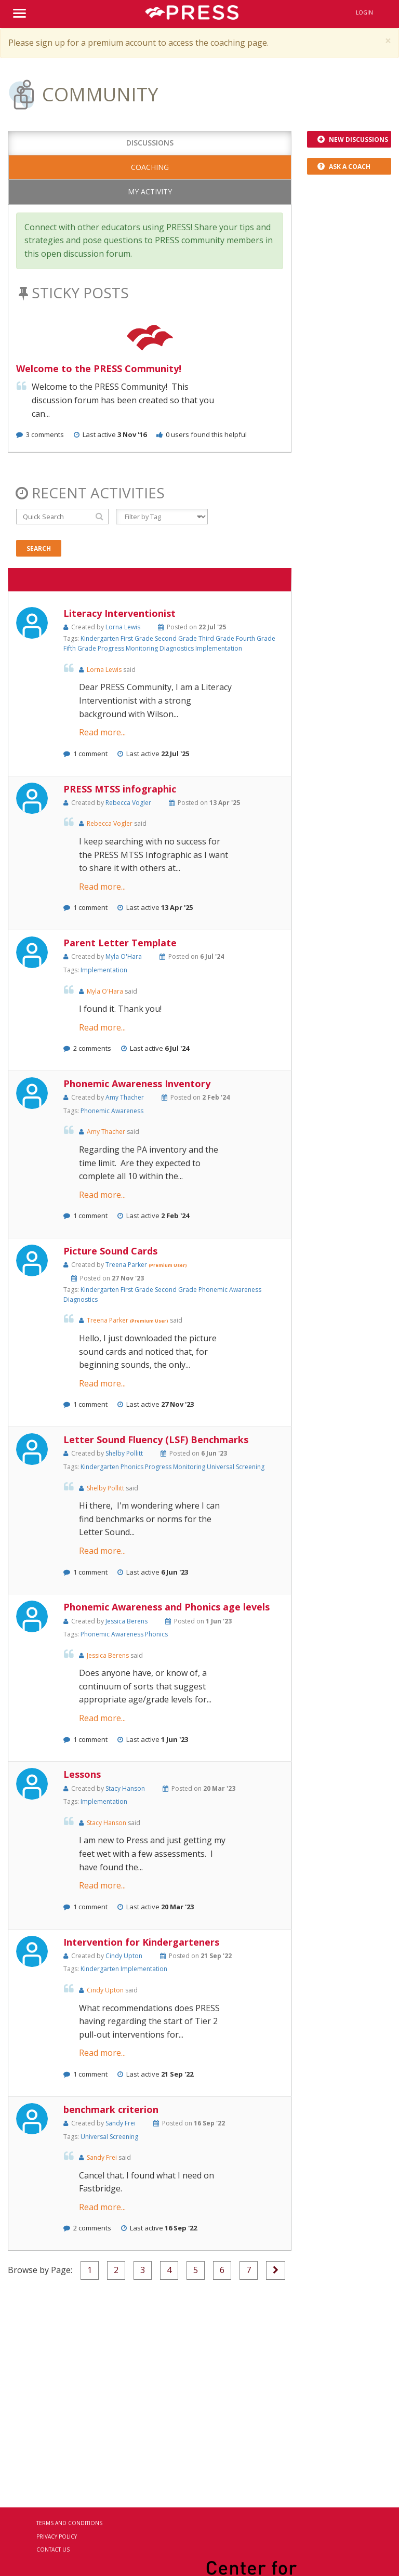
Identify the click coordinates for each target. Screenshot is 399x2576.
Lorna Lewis (122, 627)
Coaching (150, 167)
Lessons (82, 1774)
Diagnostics (177, 648)
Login (364, 12)
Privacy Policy (56, 2536)
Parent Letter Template (120, 942)
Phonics (133, 1466)
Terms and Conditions (69, 2523)
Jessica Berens (126, 1621)
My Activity (150, 191)
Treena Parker (127, 1264)
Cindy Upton (123, 1955)
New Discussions (352, 139)
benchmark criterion (110, 2109)
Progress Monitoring (128, 648)
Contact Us (53, 2549)
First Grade (138, 638)
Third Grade (217, 638)
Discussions (150, 143)
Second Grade (176, 638)
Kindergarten (101, 638)
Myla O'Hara (123, 956)
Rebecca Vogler (128, 802)
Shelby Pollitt (124, 1453)
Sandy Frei (120, 2123)
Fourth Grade (255, 638)
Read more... (102, 732)
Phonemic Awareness (112, 1110)
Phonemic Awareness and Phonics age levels (166, 1607)
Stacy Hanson (125, 1788)
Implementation (218, 648)
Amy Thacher (124, 1097)
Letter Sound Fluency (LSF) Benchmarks (155, 1439)
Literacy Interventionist (119, 613)
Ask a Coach (343, 166)
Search (38, 548)
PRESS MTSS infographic (119, 789)
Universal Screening (235, 1466)
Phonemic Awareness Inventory (136, 1083)
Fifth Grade (80, 648)
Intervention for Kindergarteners (141, 1942)
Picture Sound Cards (110, 1251)
